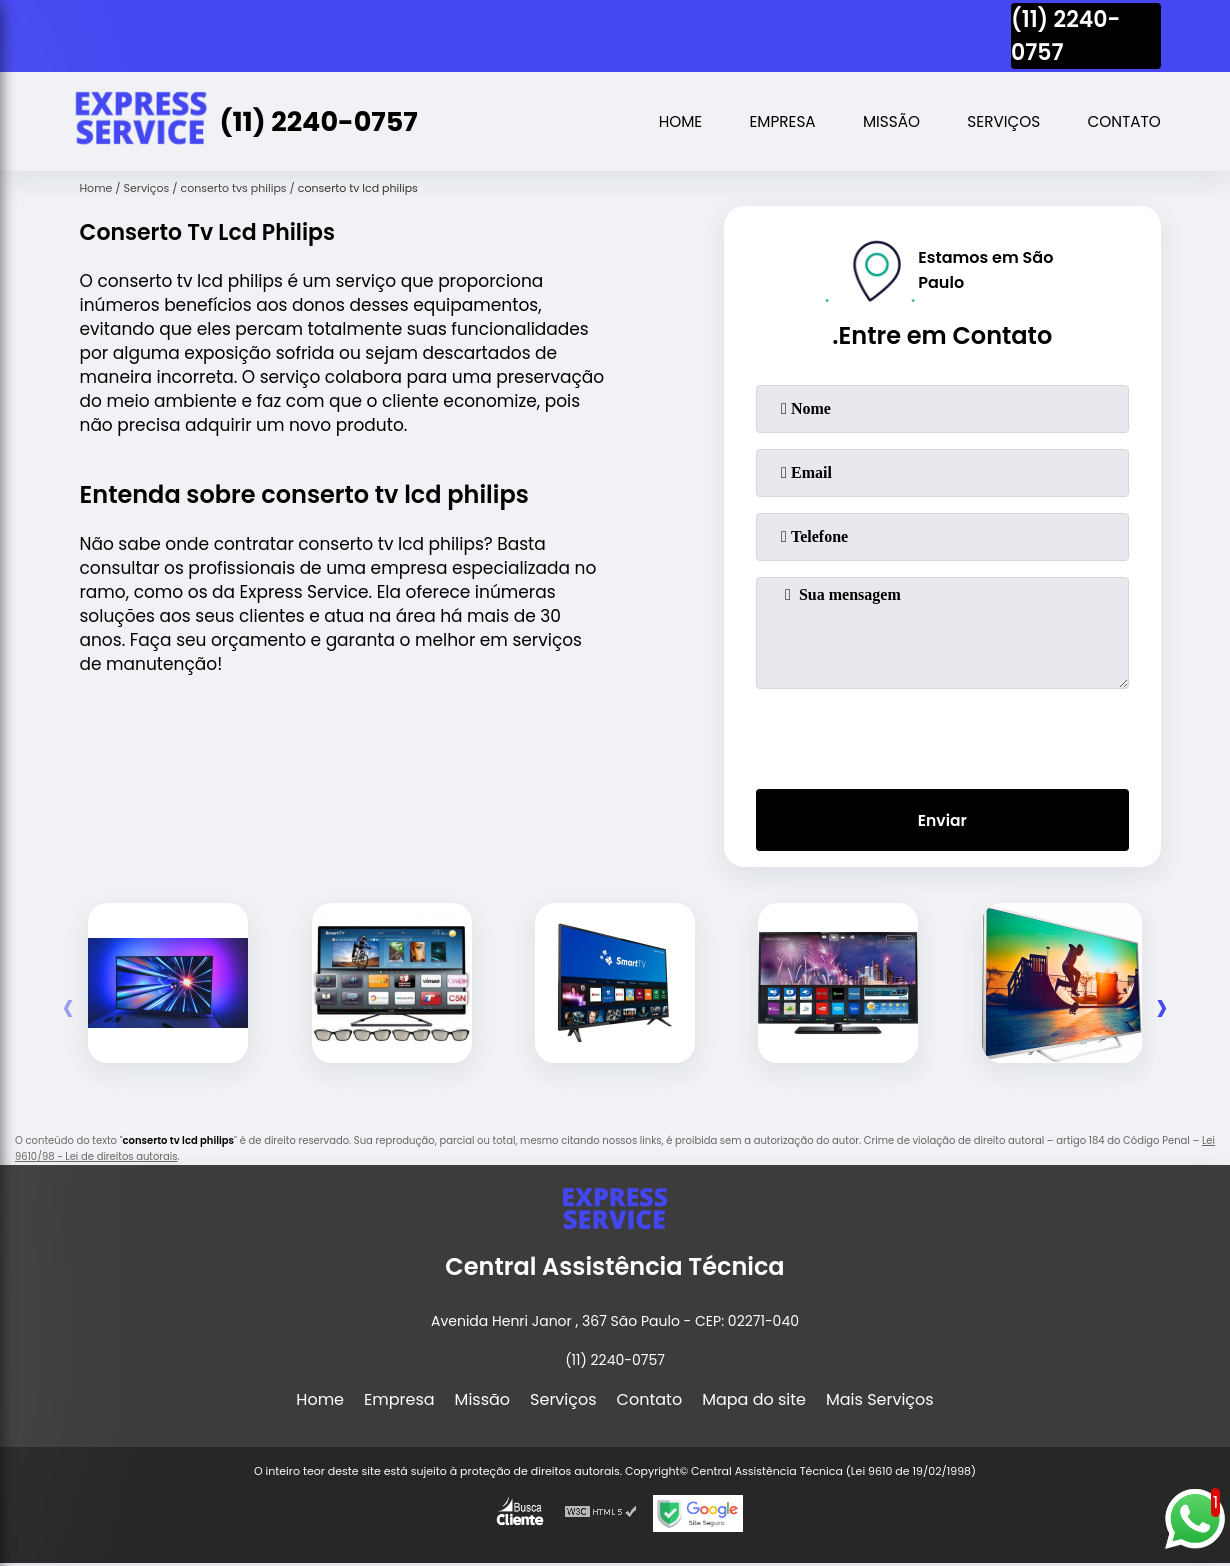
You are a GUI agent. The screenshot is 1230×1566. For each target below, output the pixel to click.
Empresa (768, 121)
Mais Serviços (880, 1402)
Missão (881, 121)
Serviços (997, 121)
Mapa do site (754, 1402)
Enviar (942, 821)
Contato (1122, 121)
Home (663, 121)
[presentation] (942, 735)
